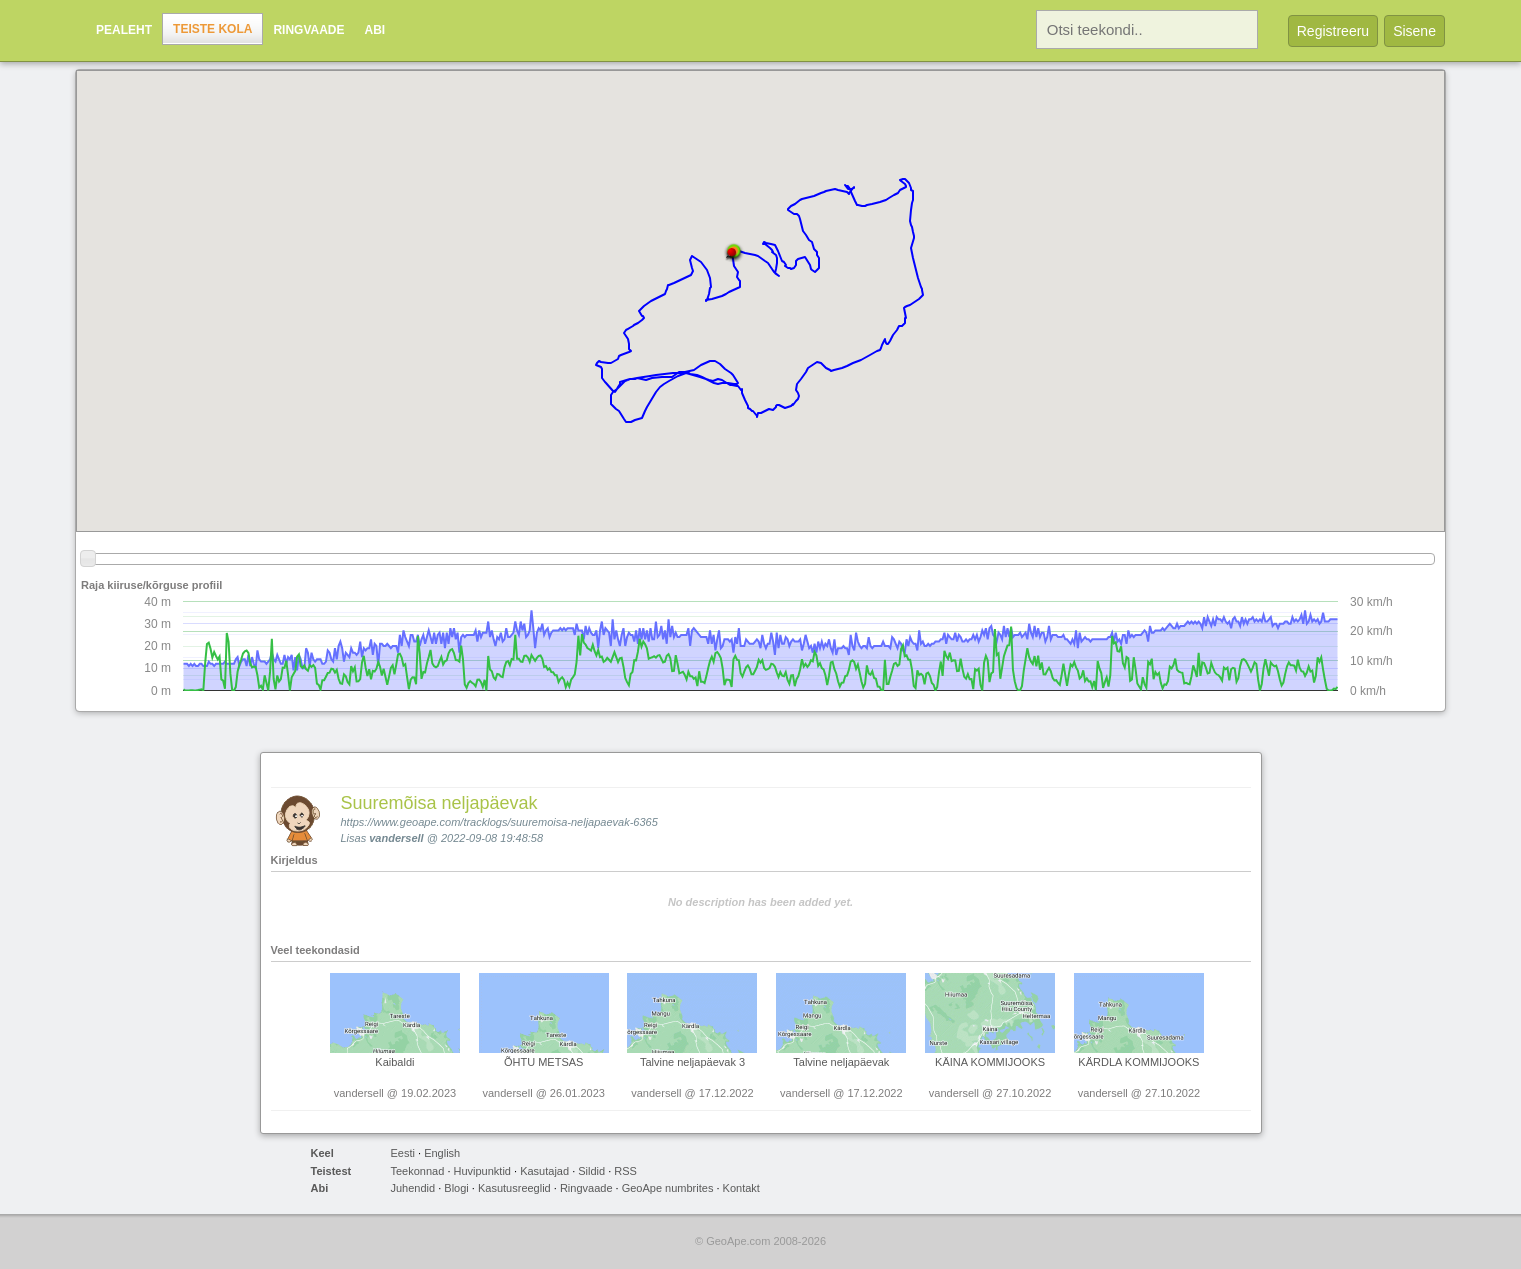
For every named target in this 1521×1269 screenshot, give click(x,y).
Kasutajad (544, 1171)
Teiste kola (212, 29)
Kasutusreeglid (514, 1188)
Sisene (1414, 31)
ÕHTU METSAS (543, 1062)
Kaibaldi (394, 1062)
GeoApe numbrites (668, 1188)
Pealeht (124, 30)
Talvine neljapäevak (841, 1062)
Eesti (403, 1153)
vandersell (396, 838)
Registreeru (1333, 31)
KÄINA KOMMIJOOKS (990, 1062)
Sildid (591, 1171)
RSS (625, 1171)
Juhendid (413, 1188)
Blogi (456, 1188)
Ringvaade (308, 30)
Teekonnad (418, 1171)
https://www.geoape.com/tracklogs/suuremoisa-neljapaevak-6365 (499, 822)
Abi (375, 30)
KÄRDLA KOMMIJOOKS (1138, 1062)
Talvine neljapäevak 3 (692, 1062)
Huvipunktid (482, 1171)
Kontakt (741, 1188)
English (442, 1153)
